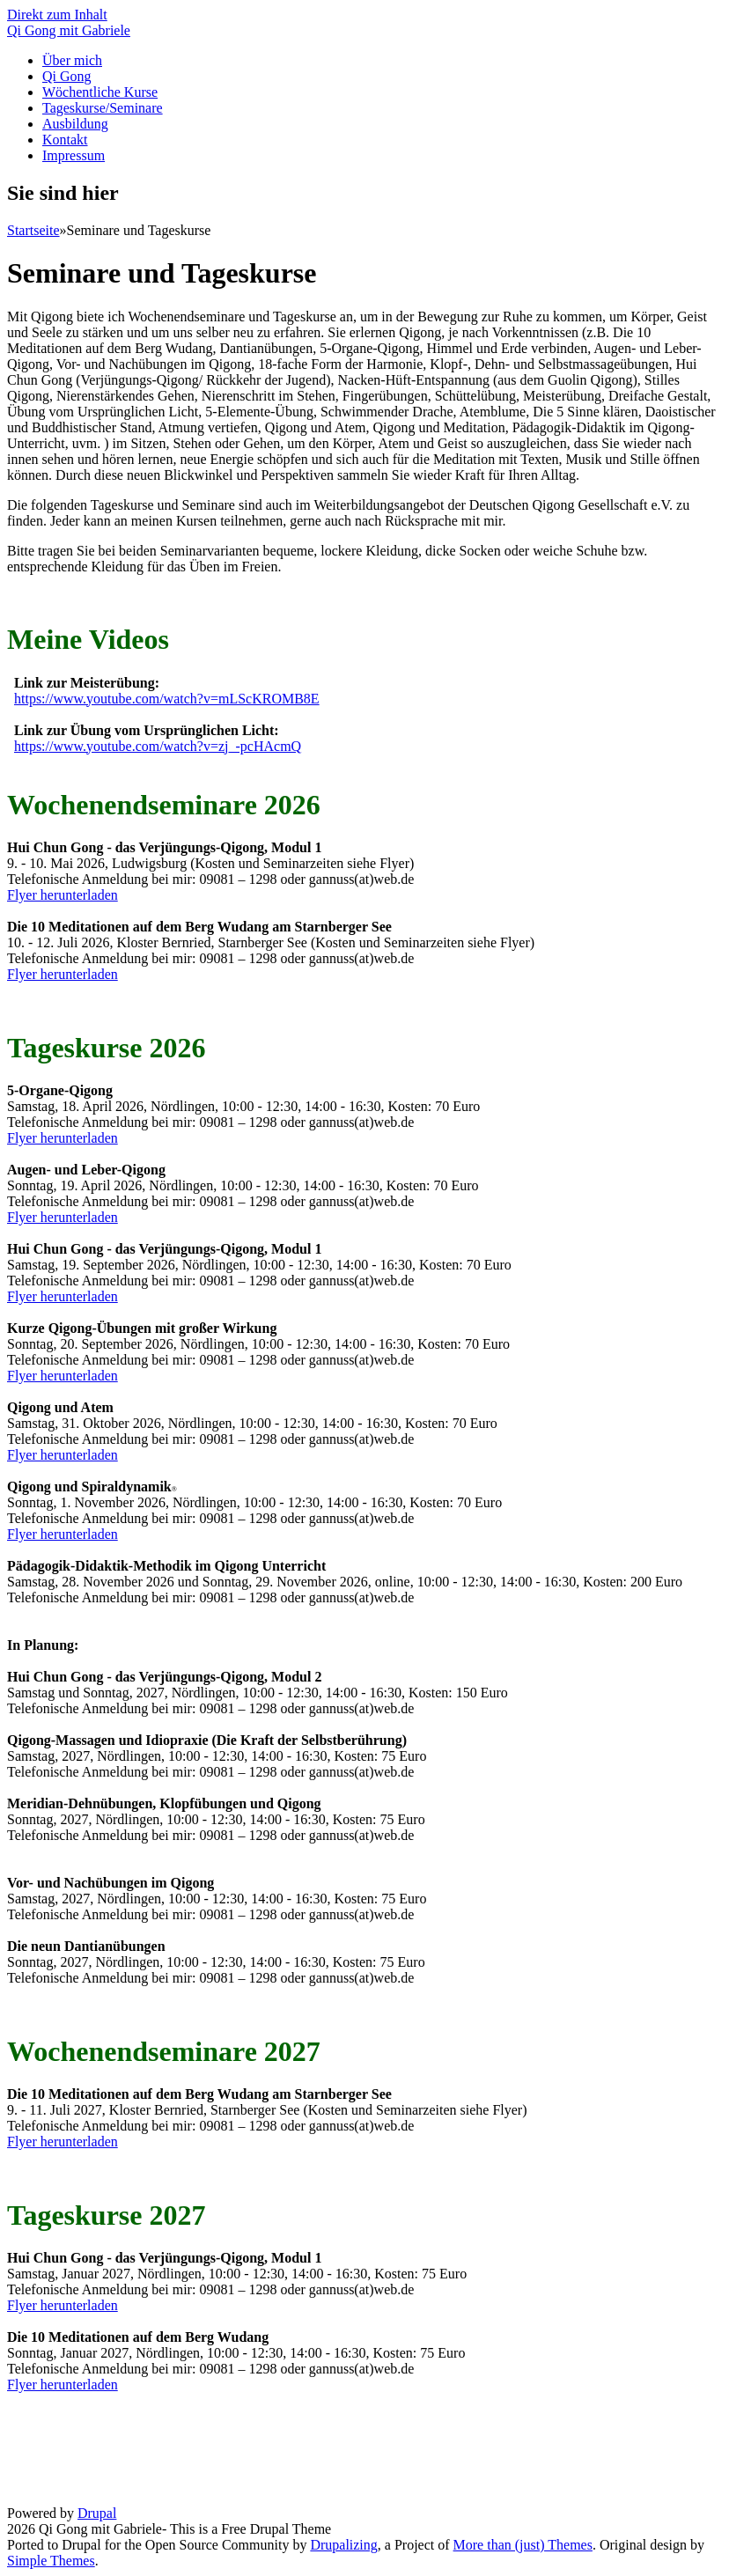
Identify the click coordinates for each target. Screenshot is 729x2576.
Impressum (73, 155)
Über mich (72, 60)
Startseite (33, 230)
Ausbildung (75, 123)
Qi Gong (67, 76)
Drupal (96, 2513)
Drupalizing (343, 2544)
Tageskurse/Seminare (102, 107)
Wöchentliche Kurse (100, 92)
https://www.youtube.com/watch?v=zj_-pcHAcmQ (157, 746)
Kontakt (65, 139)
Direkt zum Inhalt (57, 14)
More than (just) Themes (523, 2544)
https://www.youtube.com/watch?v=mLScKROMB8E (167, 698)
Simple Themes (51, 2560)
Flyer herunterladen (62, 894)
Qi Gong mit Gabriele (68, 30)
